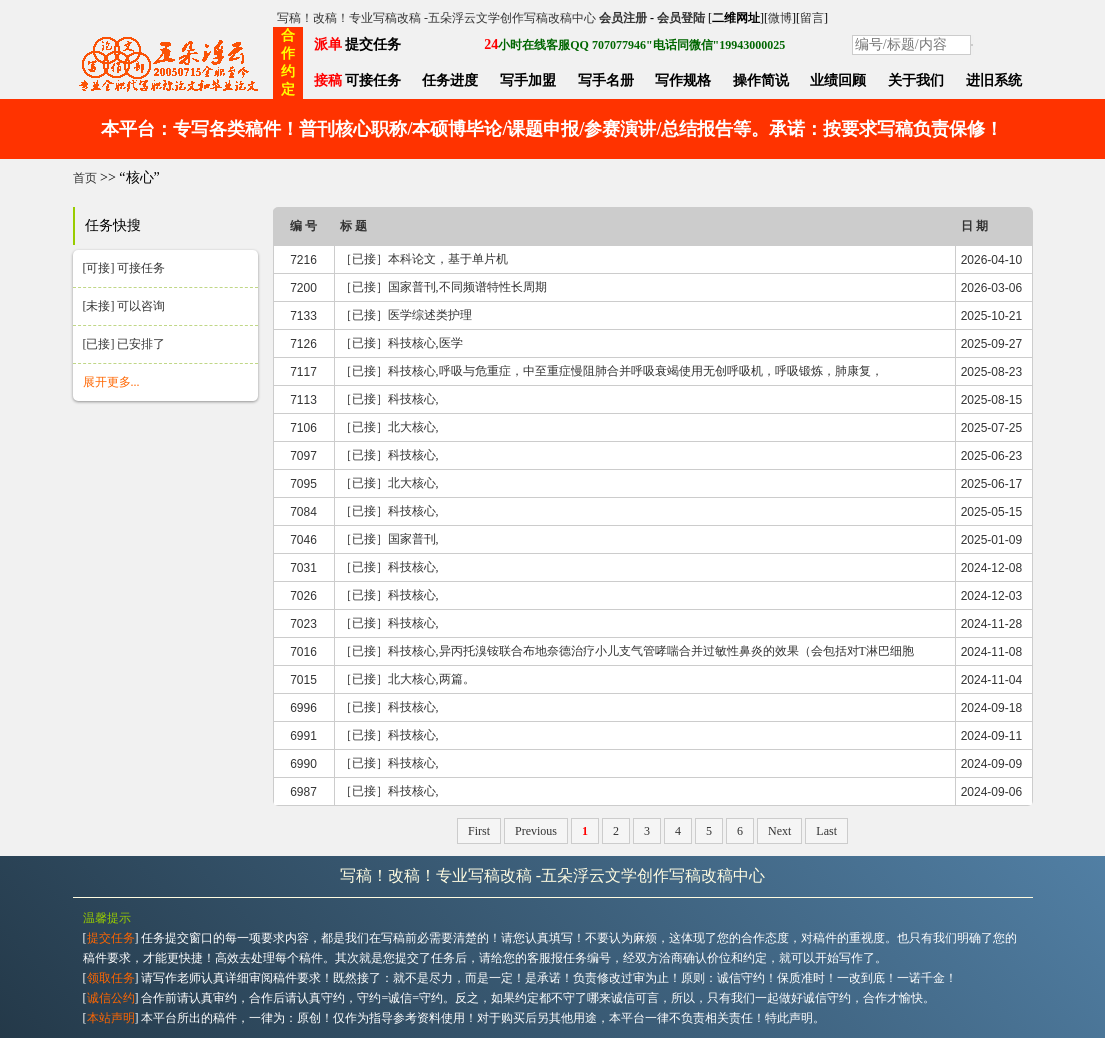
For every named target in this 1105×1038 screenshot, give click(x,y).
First (479, 831)
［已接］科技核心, (389, 399)
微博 (780, 18)
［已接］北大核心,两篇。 (407, 679)
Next (779, 831)
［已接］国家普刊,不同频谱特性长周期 (443, 287)
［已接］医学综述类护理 (406, 315)
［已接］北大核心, (389, 427)
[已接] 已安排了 (124, 344)
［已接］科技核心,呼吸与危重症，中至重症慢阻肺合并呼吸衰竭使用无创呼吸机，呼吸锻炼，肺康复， (611, 371)
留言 (812, 18)
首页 (85, 178)
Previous (536, 831)
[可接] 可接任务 (124, 268)
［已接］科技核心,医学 (401, 343)
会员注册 (623, 18)
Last (826, 831)
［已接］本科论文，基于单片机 (424, 259)
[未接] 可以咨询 (124, 306)
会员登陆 (681, 18)
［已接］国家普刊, (389, 539)
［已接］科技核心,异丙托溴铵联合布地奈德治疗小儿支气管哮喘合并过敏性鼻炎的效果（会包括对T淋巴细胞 (627, 651)
